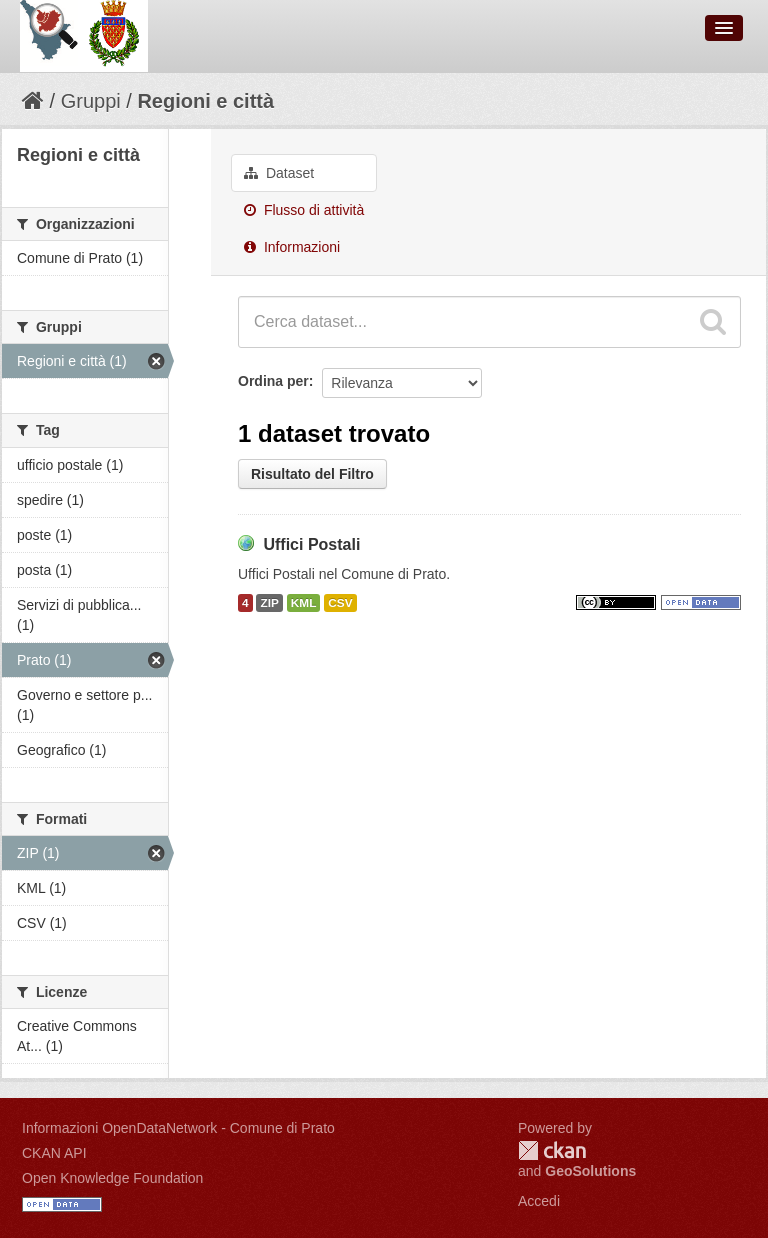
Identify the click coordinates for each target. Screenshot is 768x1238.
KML (304, 603)
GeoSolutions (590, 1171)
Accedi (539, 1201)
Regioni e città (205, 101)
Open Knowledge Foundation (112, 1178)
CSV (340, 603)
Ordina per (273, 381)
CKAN (552, 1150)
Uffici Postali (311, 544)
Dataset (279, 173)
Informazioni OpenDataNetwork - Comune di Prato (178, 1128)
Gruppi (91, 101)
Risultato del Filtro (312, 474)
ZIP (269, 603)
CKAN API (54, 1153)
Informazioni (292, 247)
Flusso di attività (304, 210)
